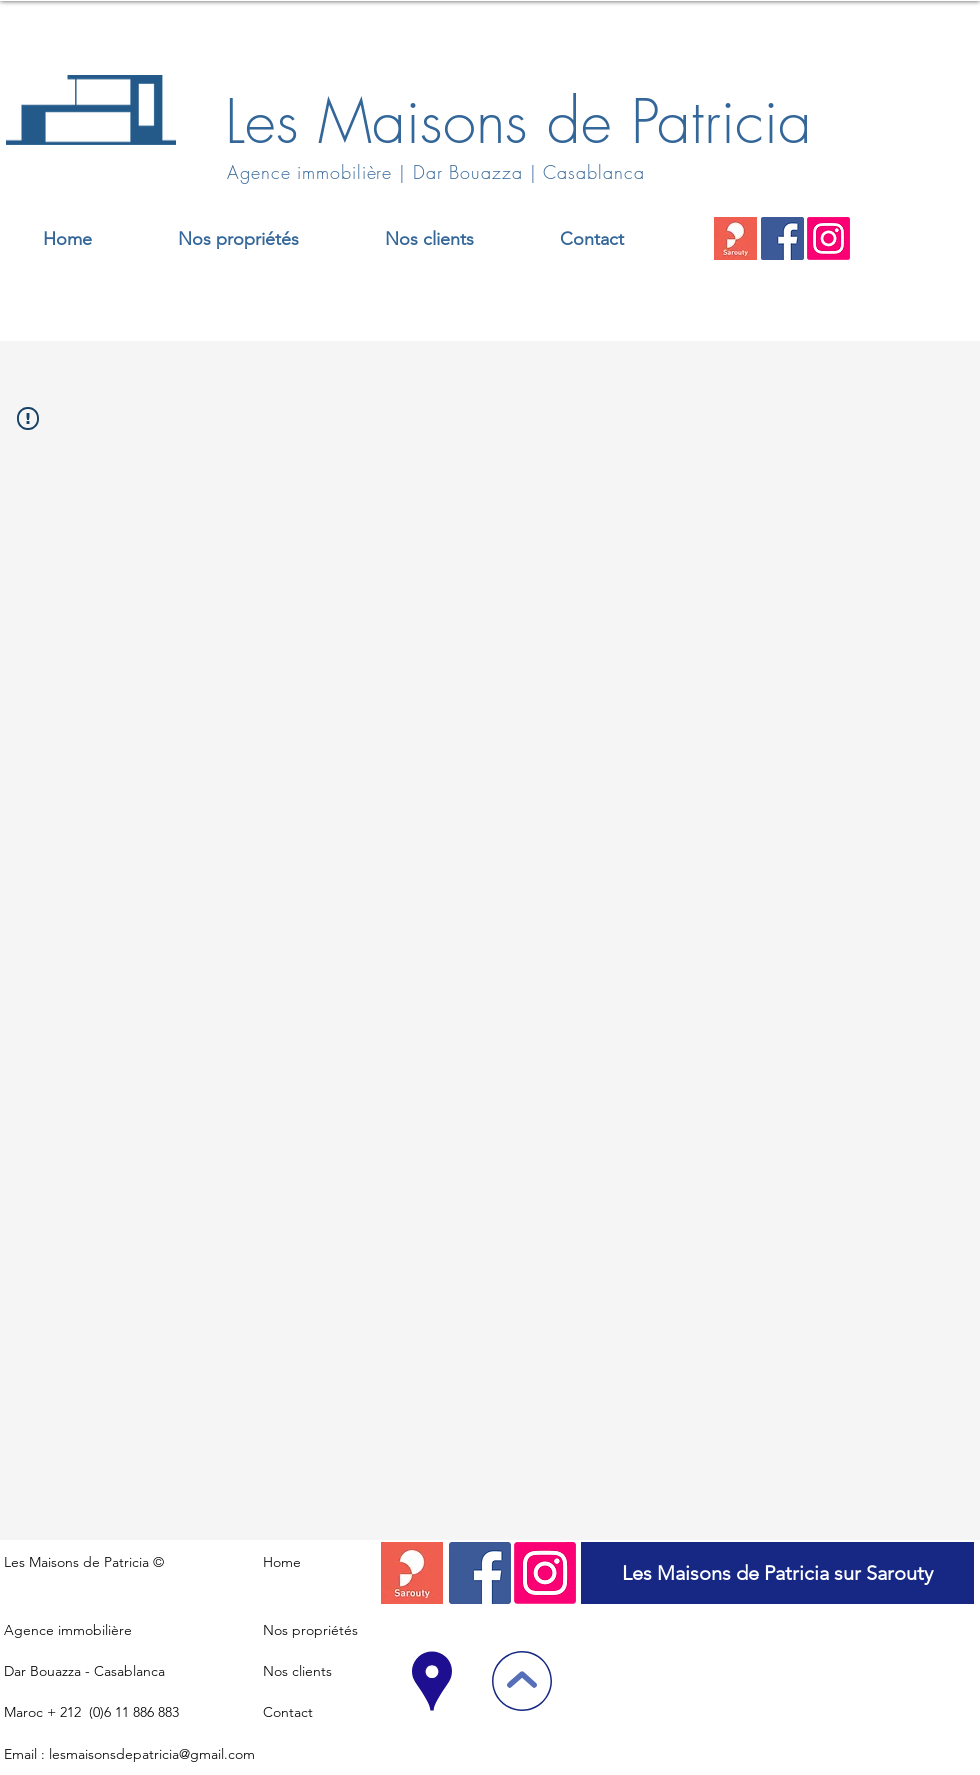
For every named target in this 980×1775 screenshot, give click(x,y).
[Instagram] (828, 238)
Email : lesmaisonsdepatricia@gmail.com (129, 1754)
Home (282, 1562)
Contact (288, 1712)
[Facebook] (782, 238)
